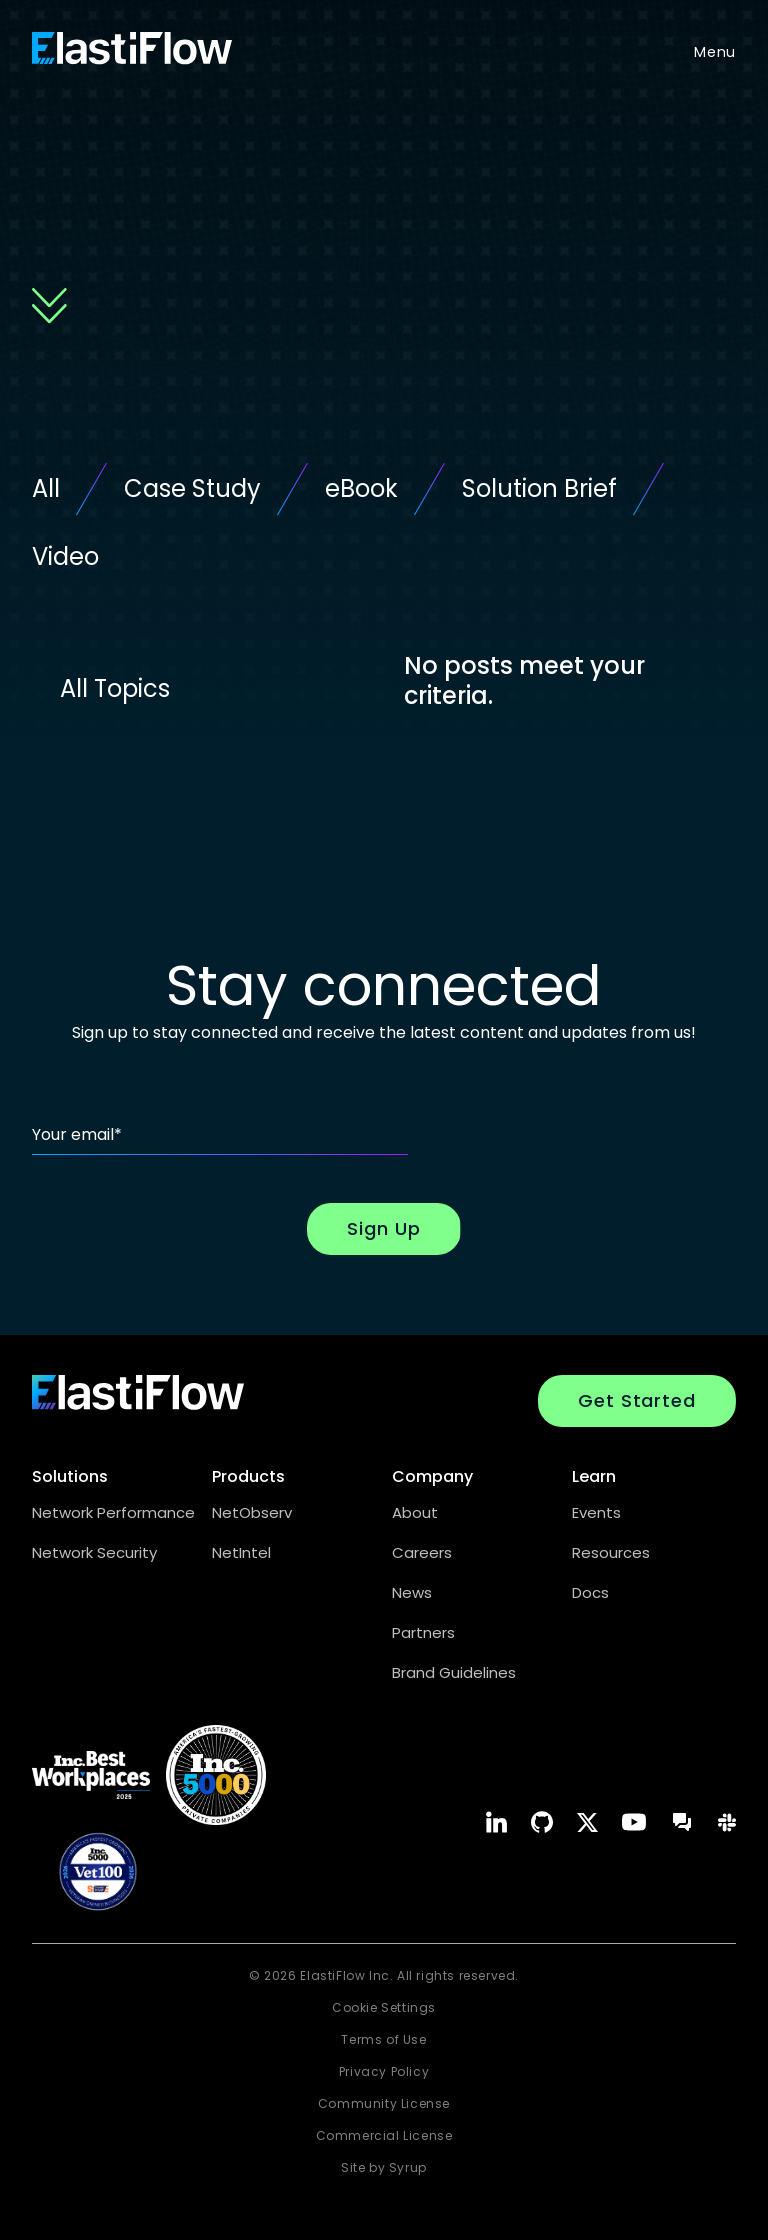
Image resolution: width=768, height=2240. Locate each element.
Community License (384, 2103)
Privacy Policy (384, 2071)
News (412, 1592)
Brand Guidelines (454, 1672)
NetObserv (252, 1512)
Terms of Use (383, 2039)
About (415, 1512)
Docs (590, 1592)
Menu (715, 52)
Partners (423, 1632)
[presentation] (584, 1116)
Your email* (77, 1134)
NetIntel (241, 1552)
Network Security (94, 1552)
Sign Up (383, 1228)
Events (596, 1512)
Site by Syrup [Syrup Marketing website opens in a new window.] (384, 2167)
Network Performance (113, 1512)
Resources (611, 1552)
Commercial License (384, 2135)
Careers (422, 1552)
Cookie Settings (384, 2008)
